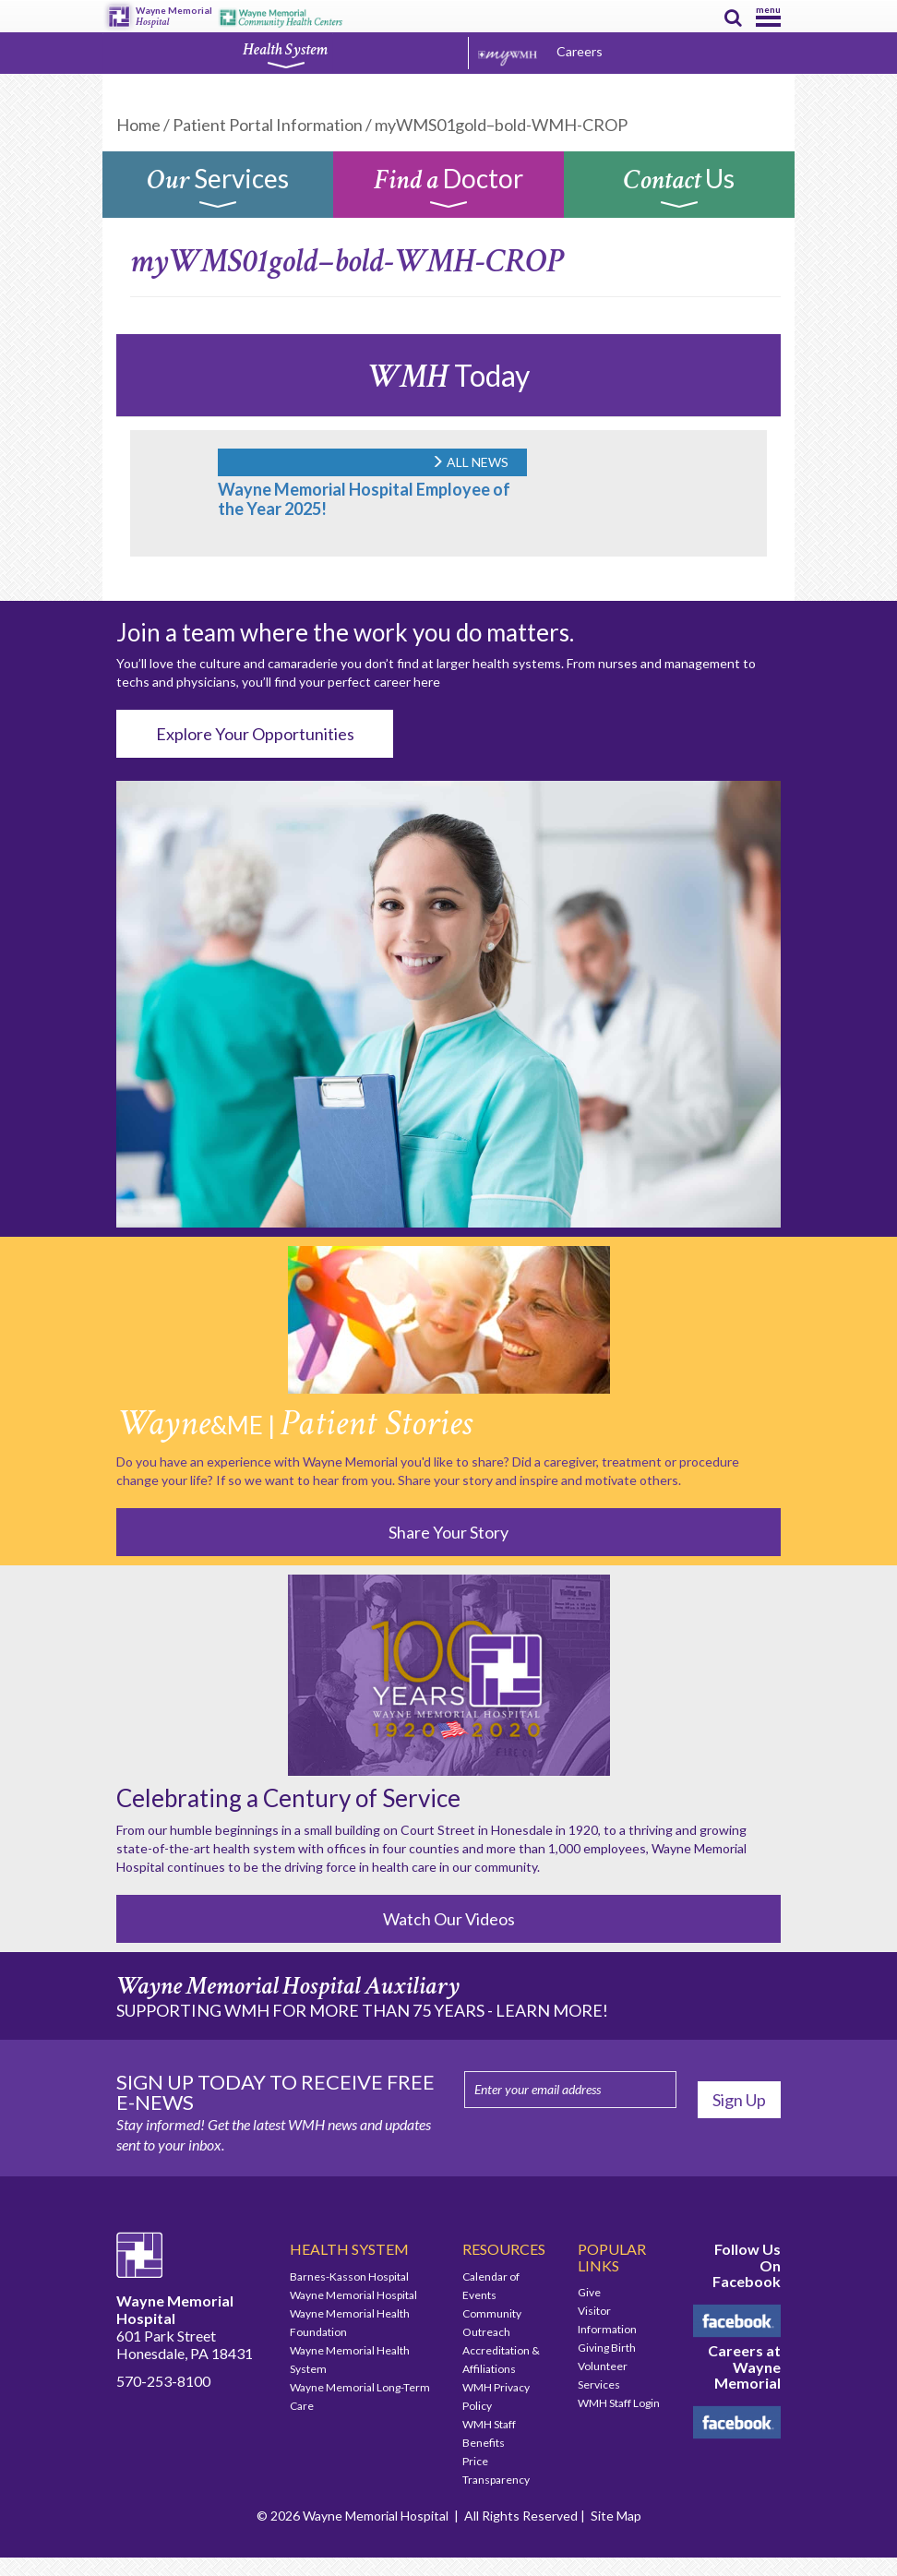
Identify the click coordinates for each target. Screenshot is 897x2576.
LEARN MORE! (552, 2010)
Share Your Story (448, 1532)
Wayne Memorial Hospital (353, 2295)
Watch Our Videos (449, 1919)
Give (589, 2292)
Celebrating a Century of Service (288, 1798)
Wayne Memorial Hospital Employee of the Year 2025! (364, 499)
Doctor (448, 189)
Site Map (616, 2515)
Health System (285, 54)
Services (218, 189)
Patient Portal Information (268, 124)
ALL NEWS (469, 462)
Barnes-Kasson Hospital (349, 2276)
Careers (579, 51)
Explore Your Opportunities (255, 734)
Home (138, 124)
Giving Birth (607, 2347)
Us (680, 189)
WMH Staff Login (619, 2403)
